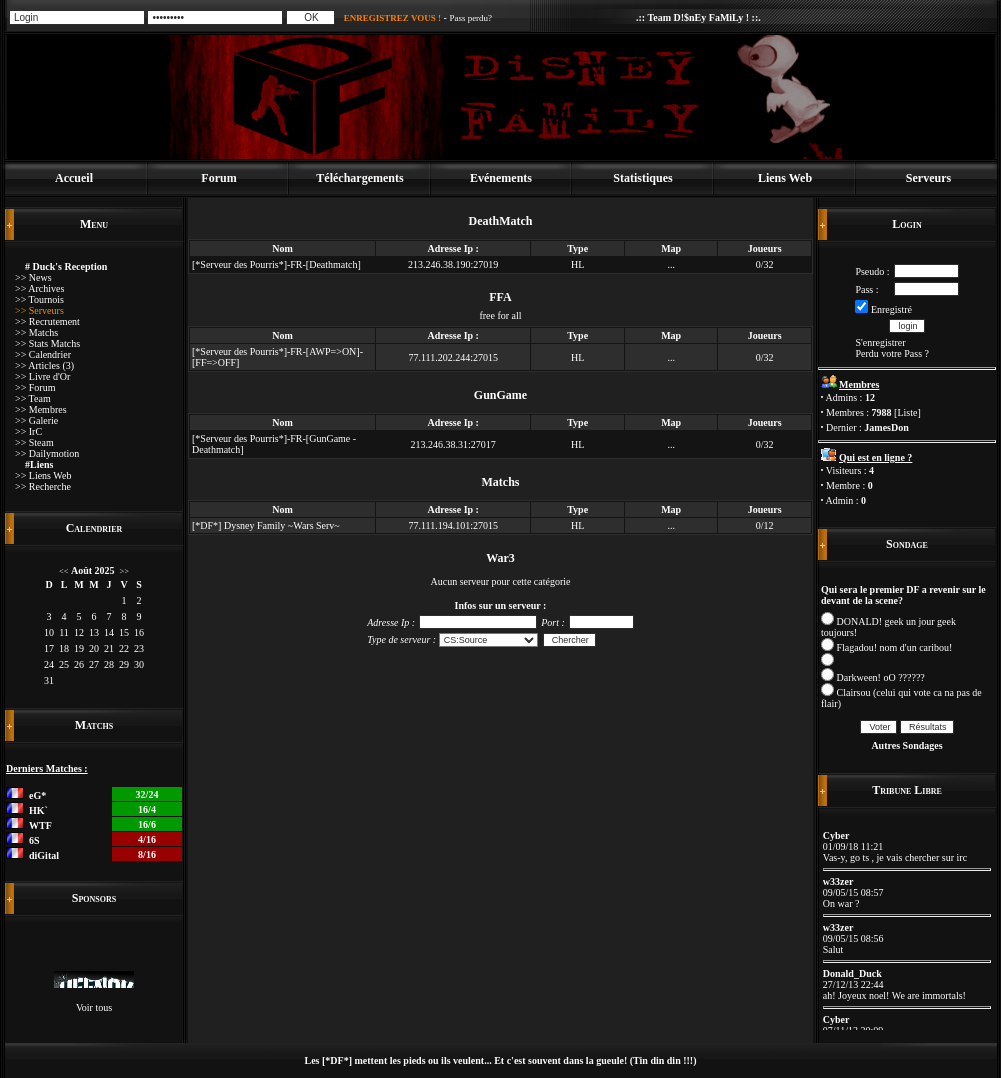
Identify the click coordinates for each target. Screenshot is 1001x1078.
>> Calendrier (43, 354)
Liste (907, 412)
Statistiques (642, 178)
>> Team (33, 398)
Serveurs (928, 178)
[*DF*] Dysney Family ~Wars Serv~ (266, 525)
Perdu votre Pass (888, 353)
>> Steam (34, 442)
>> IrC (28, 431)
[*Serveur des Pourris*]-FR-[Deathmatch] (276, 264)
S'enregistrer (880, 342)
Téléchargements (359, 178)
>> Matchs (36, 332)
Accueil (74, 178)
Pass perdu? (470, 18)
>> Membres (41, 409)
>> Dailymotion (47, 453)
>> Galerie (36, 420)
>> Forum (35, 387)
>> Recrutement (47, 321)
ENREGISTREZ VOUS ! (392, 18)
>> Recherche (43, 486)
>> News (33, 277)
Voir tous (94, 1007)
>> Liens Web (43, 475)
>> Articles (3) (44, 365)
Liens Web (785, 178)
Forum (218, 178)
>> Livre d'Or (42, 376)
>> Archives (39, 288)
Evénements (501, 178)
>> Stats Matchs (47, 343)
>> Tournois (39, 299)
